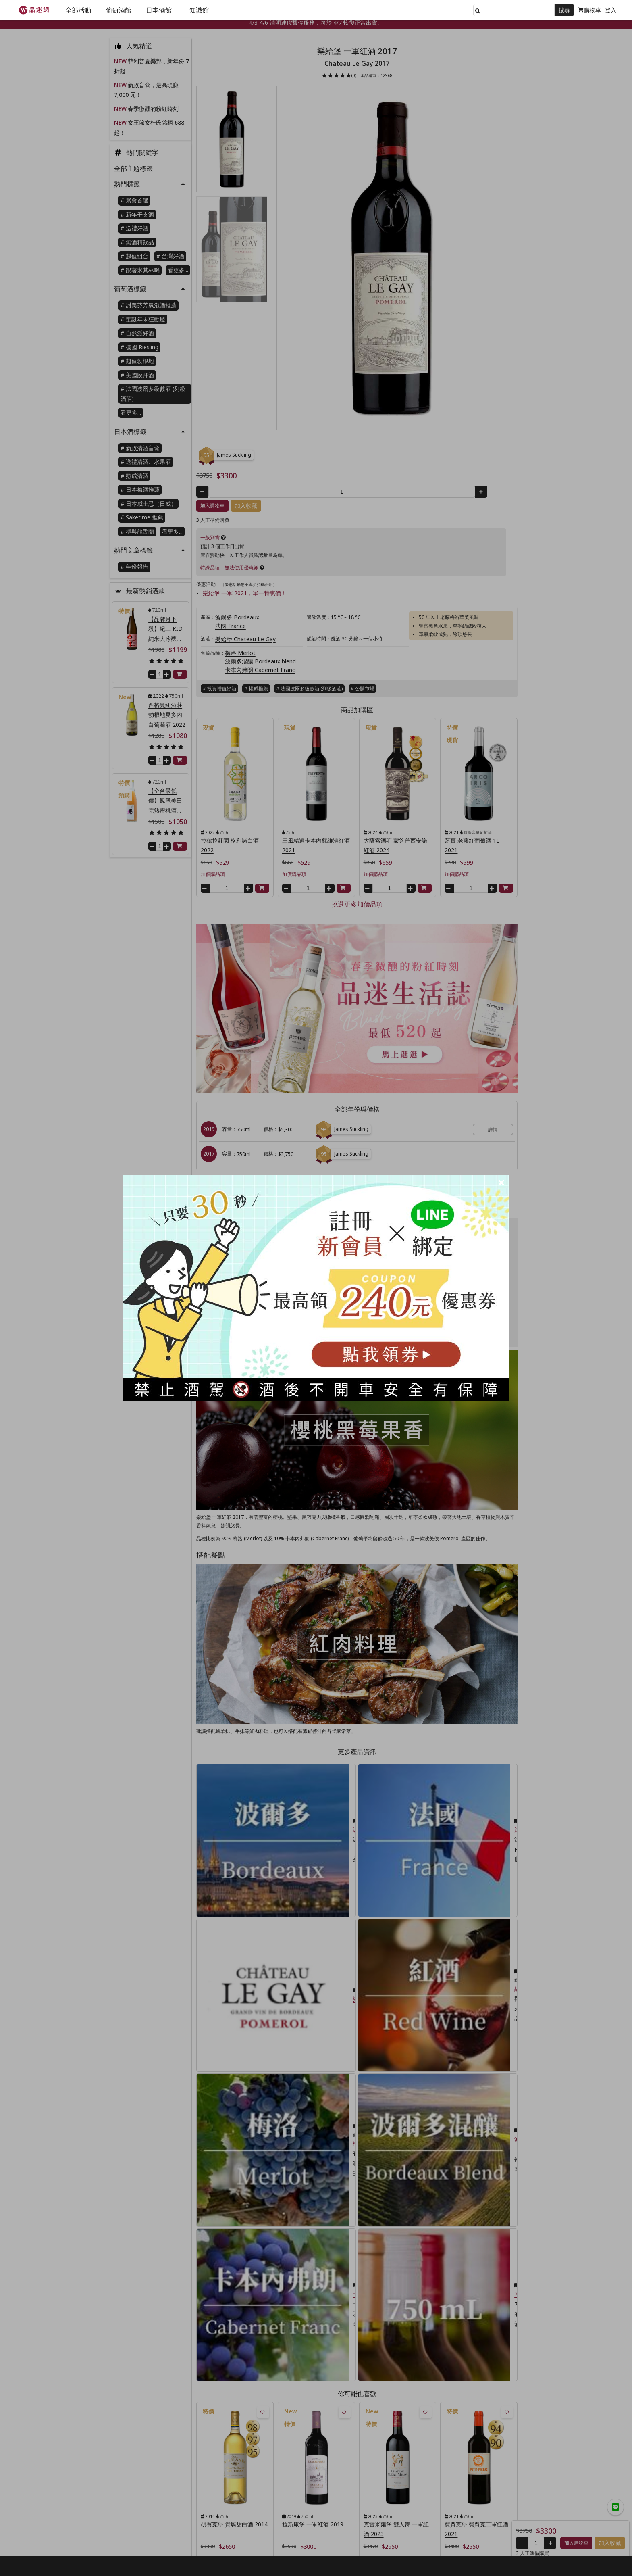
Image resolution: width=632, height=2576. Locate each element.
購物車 (589, 10)
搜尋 (564, 10)
